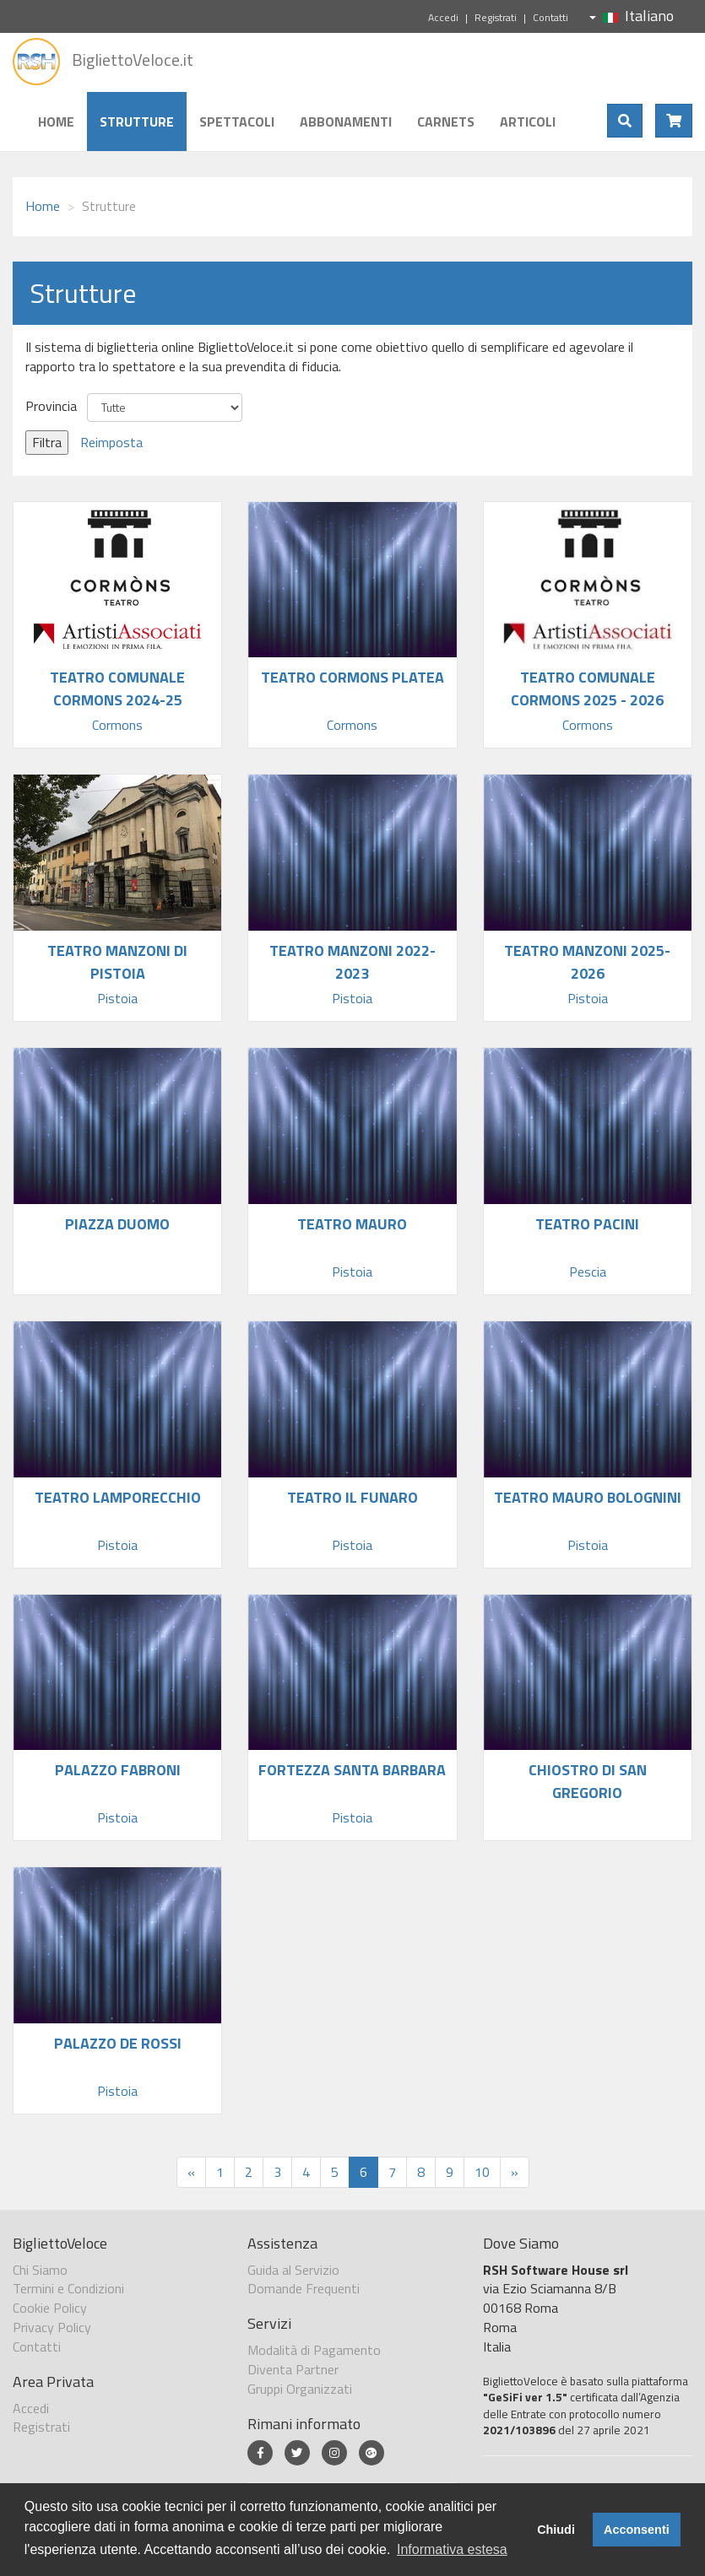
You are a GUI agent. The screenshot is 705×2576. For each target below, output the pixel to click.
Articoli (528, 121)
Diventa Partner (293, 2369)
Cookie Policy (50, 2308)
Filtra (47, 442)
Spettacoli (236, 121)
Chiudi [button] (556, 2529)
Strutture (137, 121)
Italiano (631, 15)
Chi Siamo (40, 2270)
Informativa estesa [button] (452, 2549)
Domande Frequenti (303, 2288)
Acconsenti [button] (637, 2529)
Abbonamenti (346, 121)
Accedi (443, 17)
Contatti (550, 17)
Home (56, 121)
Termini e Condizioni (68, 2288)
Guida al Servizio (293, 2270)
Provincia (51, 406)
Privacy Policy (52, 2327)
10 (482, 2172)
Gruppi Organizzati (299, 2389)
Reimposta (111, 442)
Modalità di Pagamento (314, 2350)
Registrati (496, 17)
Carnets (446, 121)
